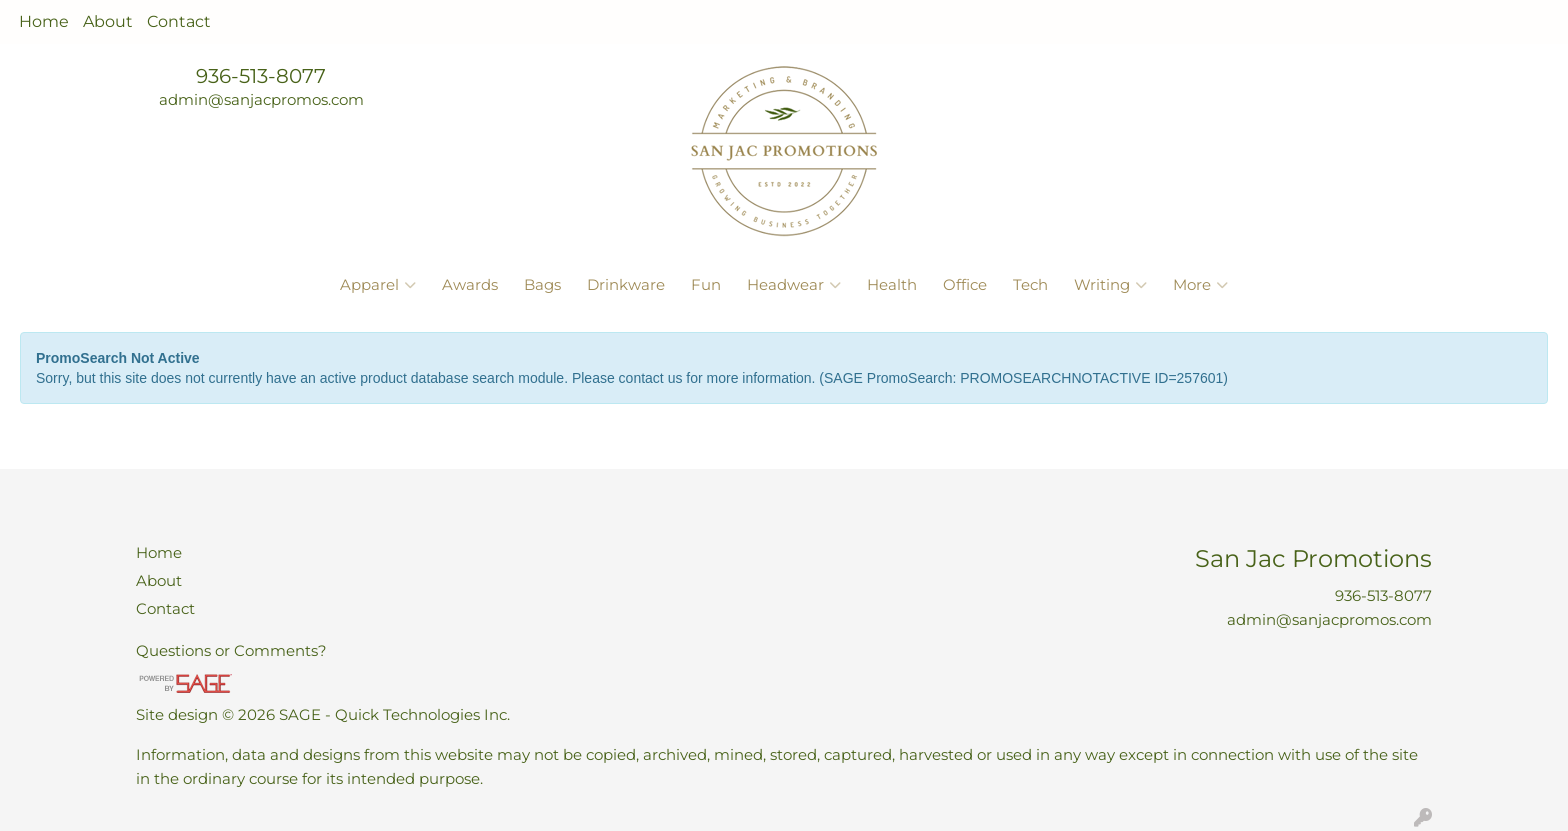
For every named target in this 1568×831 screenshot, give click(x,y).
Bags (542, 285)
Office (965, 285)
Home (44, 21)
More (1200, 285)
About (108, 21)
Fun (706, 285)
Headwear (794, 285)
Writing (1110, 285)
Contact (179, 21)
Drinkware (626, 285)
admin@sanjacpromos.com (261, 100)
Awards (470, 285)
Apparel (378, 285)
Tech (1030, 285)
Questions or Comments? (231, 651)
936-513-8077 (261, 76)
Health (892, 285)
